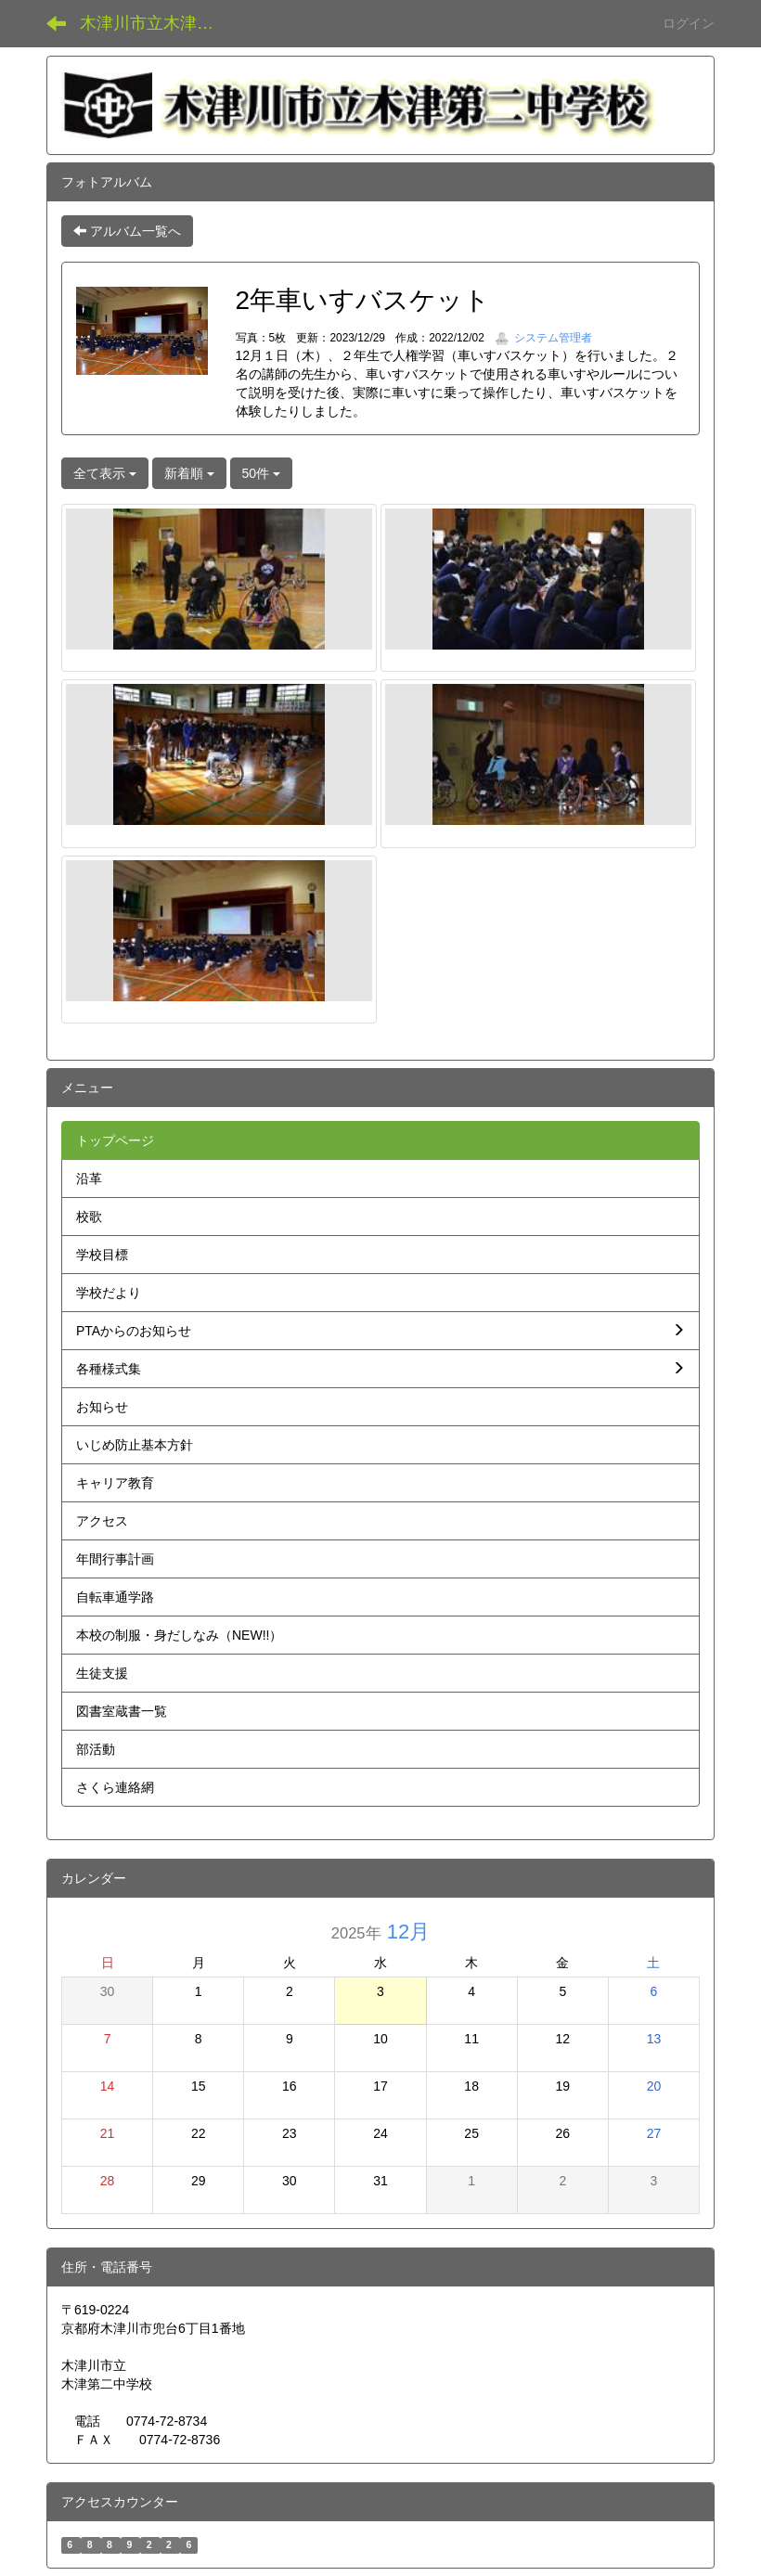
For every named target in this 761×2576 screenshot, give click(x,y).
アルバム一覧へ (127, 231)
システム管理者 (543, 337)
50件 (261, 473)
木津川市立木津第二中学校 (158, 23)
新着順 (189, 473)
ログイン (689, 23)
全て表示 (104, 473)
